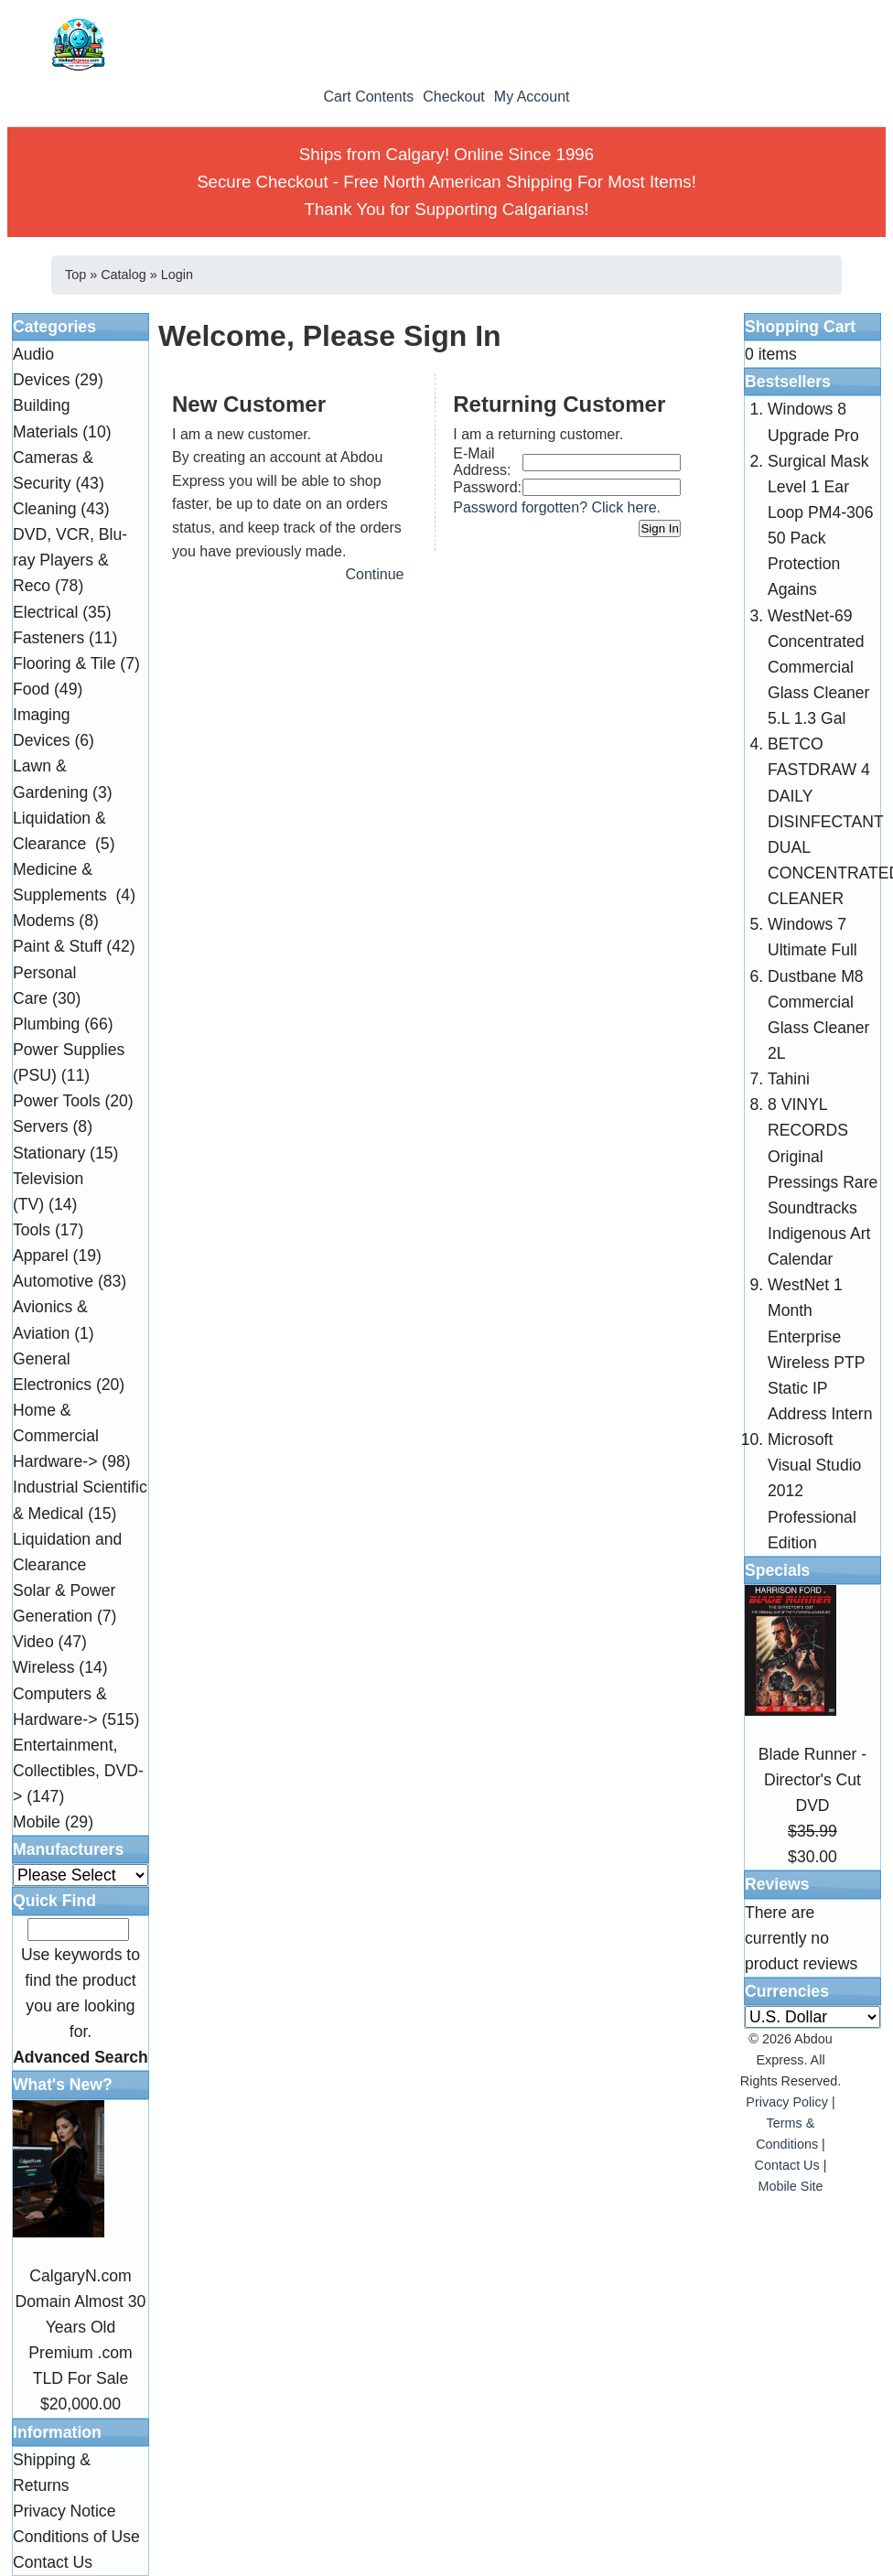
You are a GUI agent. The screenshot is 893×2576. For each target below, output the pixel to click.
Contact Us (52, 2562)
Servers (41, 1126)
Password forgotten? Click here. (557, 507)
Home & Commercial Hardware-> (56, 1436)
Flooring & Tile (64, 663)
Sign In (659, 528)
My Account (532, 96)
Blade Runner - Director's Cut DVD (812, 1780)
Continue (374, 574)
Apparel (41, 1255)
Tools (31, 1230)
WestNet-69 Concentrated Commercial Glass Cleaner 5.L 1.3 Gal (818, 667)
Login (177, 274)
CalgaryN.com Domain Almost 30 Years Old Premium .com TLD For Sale (81, 2327)
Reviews (777, 1884)
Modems (43, 920)
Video (33, 1642)
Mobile (36, 1822)
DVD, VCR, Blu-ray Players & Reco (70, 560)
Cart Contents (368, 96)
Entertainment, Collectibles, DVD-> (78, 1770)
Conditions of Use (76, 2536)
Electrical (45, 612)
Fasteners (48, 638)
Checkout (454, 96)
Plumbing (46, 1024)
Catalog (123, 274)
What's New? (63, 2084)
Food (31, 689)
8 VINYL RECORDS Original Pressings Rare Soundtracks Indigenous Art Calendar (822, 1181)
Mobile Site (790, 2186)
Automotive (53, 1281)
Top (75, 274)
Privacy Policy (787, 2102)
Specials (777, 1570)
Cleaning (44, 509)
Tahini (789, 1079)
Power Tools (57, 1101)
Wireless (43, 1667)
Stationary (49, 1153)
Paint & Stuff (57, 946)
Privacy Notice (64, 2511)
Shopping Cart (800, 327)
